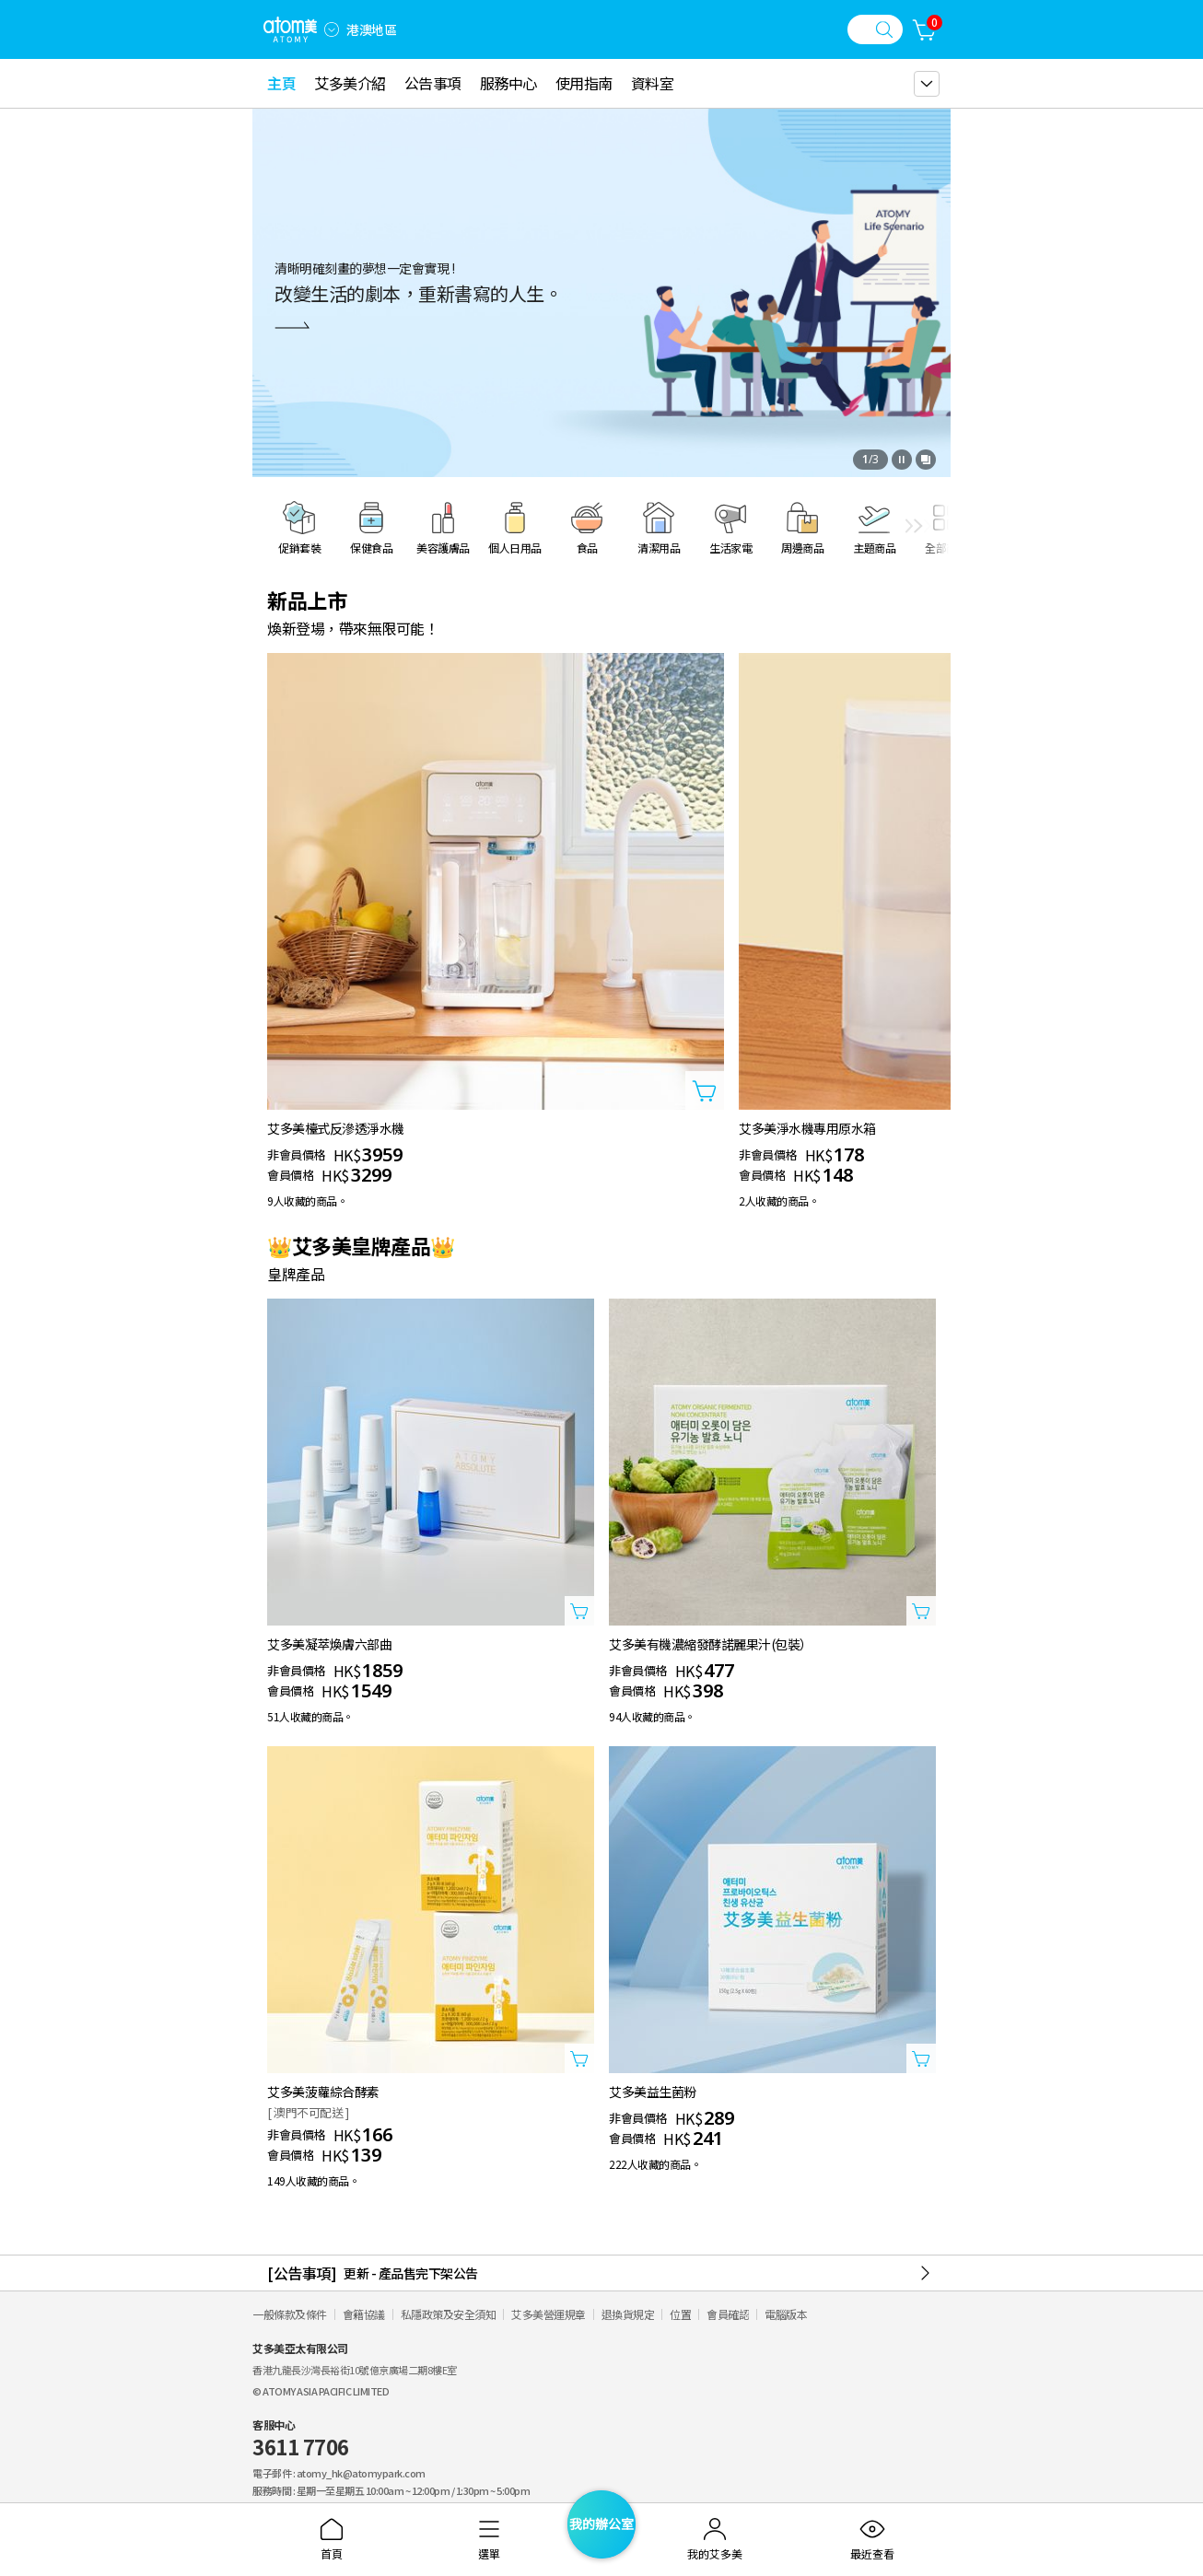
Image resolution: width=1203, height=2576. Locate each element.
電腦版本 (786, 2314)
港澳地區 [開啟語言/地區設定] (371, 29)
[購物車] (925, 29)
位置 (680, 2314)
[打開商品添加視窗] (704, 1090)
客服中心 (300, 2439)
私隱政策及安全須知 (448, 2314)
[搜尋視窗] (875, 29)
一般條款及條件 (289, 2314)
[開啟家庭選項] (331, 29)
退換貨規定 (628, 2314)
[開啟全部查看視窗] (926, 459)
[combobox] (331, 29)
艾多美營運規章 (548, 2314)
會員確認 (728, 2314)
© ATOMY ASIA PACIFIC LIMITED (320, 2391)
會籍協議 (364, 2314)
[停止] (902, 459)
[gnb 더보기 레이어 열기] (927, 84)
